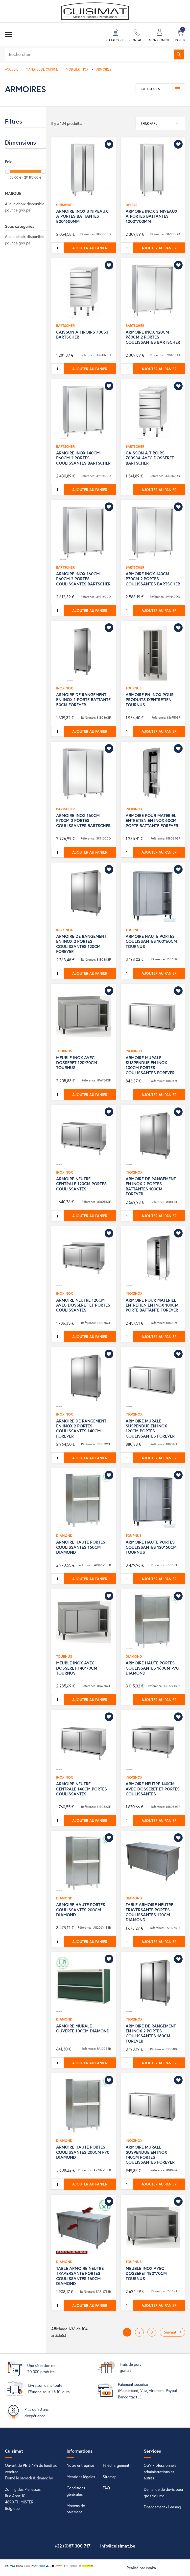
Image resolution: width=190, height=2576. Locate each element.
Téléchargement (116, 2465)
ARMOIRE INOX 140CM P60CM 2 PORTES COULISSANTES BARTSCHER (83, 458)
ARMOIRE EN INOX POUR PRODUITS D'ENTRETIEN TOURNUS (150, 700)
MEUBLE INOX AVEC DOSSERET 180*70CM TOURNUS (146, 2273)
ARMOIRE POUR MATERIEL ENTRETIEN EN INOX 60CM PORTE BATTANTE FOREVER (152, 820)
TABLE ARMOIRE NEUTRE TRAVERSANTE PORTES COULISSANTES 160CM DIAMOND (80, 2275)
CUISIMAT (63, 204)
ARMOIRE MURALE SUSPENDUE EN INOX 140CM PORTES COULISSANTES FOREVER (150, 2154)
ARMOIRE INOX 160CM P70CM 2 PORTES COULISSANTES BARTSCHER (83, 820)
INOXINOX (64, 688)
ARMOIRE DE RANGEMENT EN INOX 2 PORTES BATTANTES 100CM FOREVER (151, 1186)
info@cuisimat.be (117, 2546)
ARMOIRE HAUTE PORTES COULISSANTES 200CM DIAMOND (80, 1910)
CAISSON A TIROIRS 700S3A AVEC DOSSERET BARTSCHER (150, 458)
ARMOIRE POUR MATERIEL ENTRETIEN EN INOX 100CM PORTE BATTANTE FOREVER (152, 1305)
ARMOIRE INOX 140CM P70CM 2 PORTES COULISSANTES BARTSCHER (153, 579)
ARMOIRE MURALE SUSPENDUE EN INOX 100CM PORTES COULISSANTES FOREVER (150, 1065)
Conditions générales (76, 2491)
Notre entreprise (80, 2465)
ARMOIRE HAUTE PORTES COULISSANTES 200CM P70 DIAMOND (82, 2152)
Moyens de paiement (76, 2509)
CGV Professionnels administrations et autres (160, 2471)
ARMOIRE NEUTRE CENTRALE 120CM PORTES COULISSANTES (81, 1184)
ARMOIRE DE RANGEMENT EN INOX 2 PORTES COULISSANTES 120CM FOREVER (81, 943)
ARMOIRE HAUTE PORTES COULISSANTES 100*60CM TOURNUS (151, 941)
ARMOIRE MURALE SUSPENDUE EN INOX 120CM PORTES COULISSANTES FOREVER (150, 1428)
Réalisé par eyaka (141, 2567)
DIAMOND (64, 1535)
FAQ (106, 2487)
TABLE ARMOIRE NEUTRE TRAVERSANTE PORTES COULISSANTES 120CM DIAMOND (149, 1912)
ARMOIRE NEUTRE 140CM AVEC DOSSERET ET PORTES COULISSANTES (153, 1789)
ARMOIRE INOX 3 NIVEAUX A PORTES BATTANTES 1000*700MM (151, 216)
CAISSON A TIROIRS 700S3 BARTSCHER (82, 334)
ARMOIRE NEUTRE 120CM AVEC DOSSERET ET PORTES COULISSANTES (83, 1305)
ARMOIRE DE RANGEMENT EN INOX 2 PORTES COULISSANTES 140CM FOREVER (81, 1428)
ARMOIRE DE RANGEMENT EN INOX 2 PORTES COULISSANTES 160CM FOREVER (151, 2033)
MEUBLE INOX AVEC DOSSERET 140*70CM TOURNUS (76, 1668)
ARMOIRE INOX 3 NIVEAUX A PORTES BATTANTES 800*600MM (82, 216)
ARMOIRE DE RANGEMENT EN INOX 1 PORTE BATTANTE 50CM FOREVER (83, 700)
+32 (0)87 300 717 (72, 2546)
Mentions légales (81, 2476)
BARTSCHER (65, 325)
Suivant (174, 2332)
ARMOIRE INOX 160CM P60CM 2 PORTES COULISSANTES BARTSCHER (83, 579)
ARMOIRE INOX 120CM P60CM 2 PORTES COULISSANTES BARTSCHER (153, 337)
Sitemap (110, 2476)
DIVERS (131, 204)
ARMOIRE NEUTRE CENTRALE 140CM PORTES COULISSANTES (81, 1789)
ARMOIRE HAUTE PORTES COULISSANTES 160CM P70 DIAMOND (152, 1668)
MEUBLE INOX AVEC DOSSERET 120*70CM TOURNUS (76, 1063)
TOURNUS (134, 688)
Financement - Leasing (162, 2506)
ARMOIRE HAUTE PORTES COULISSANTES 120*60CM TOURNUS (151, 1547)
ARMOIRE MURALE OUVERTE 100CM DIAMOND (83, 2028)
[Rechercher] (95, 54)
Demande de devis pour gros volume (163, 2492)
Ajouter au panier (89, 247)
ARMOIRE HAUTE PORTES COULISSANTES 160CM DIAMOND (80, 1547)
